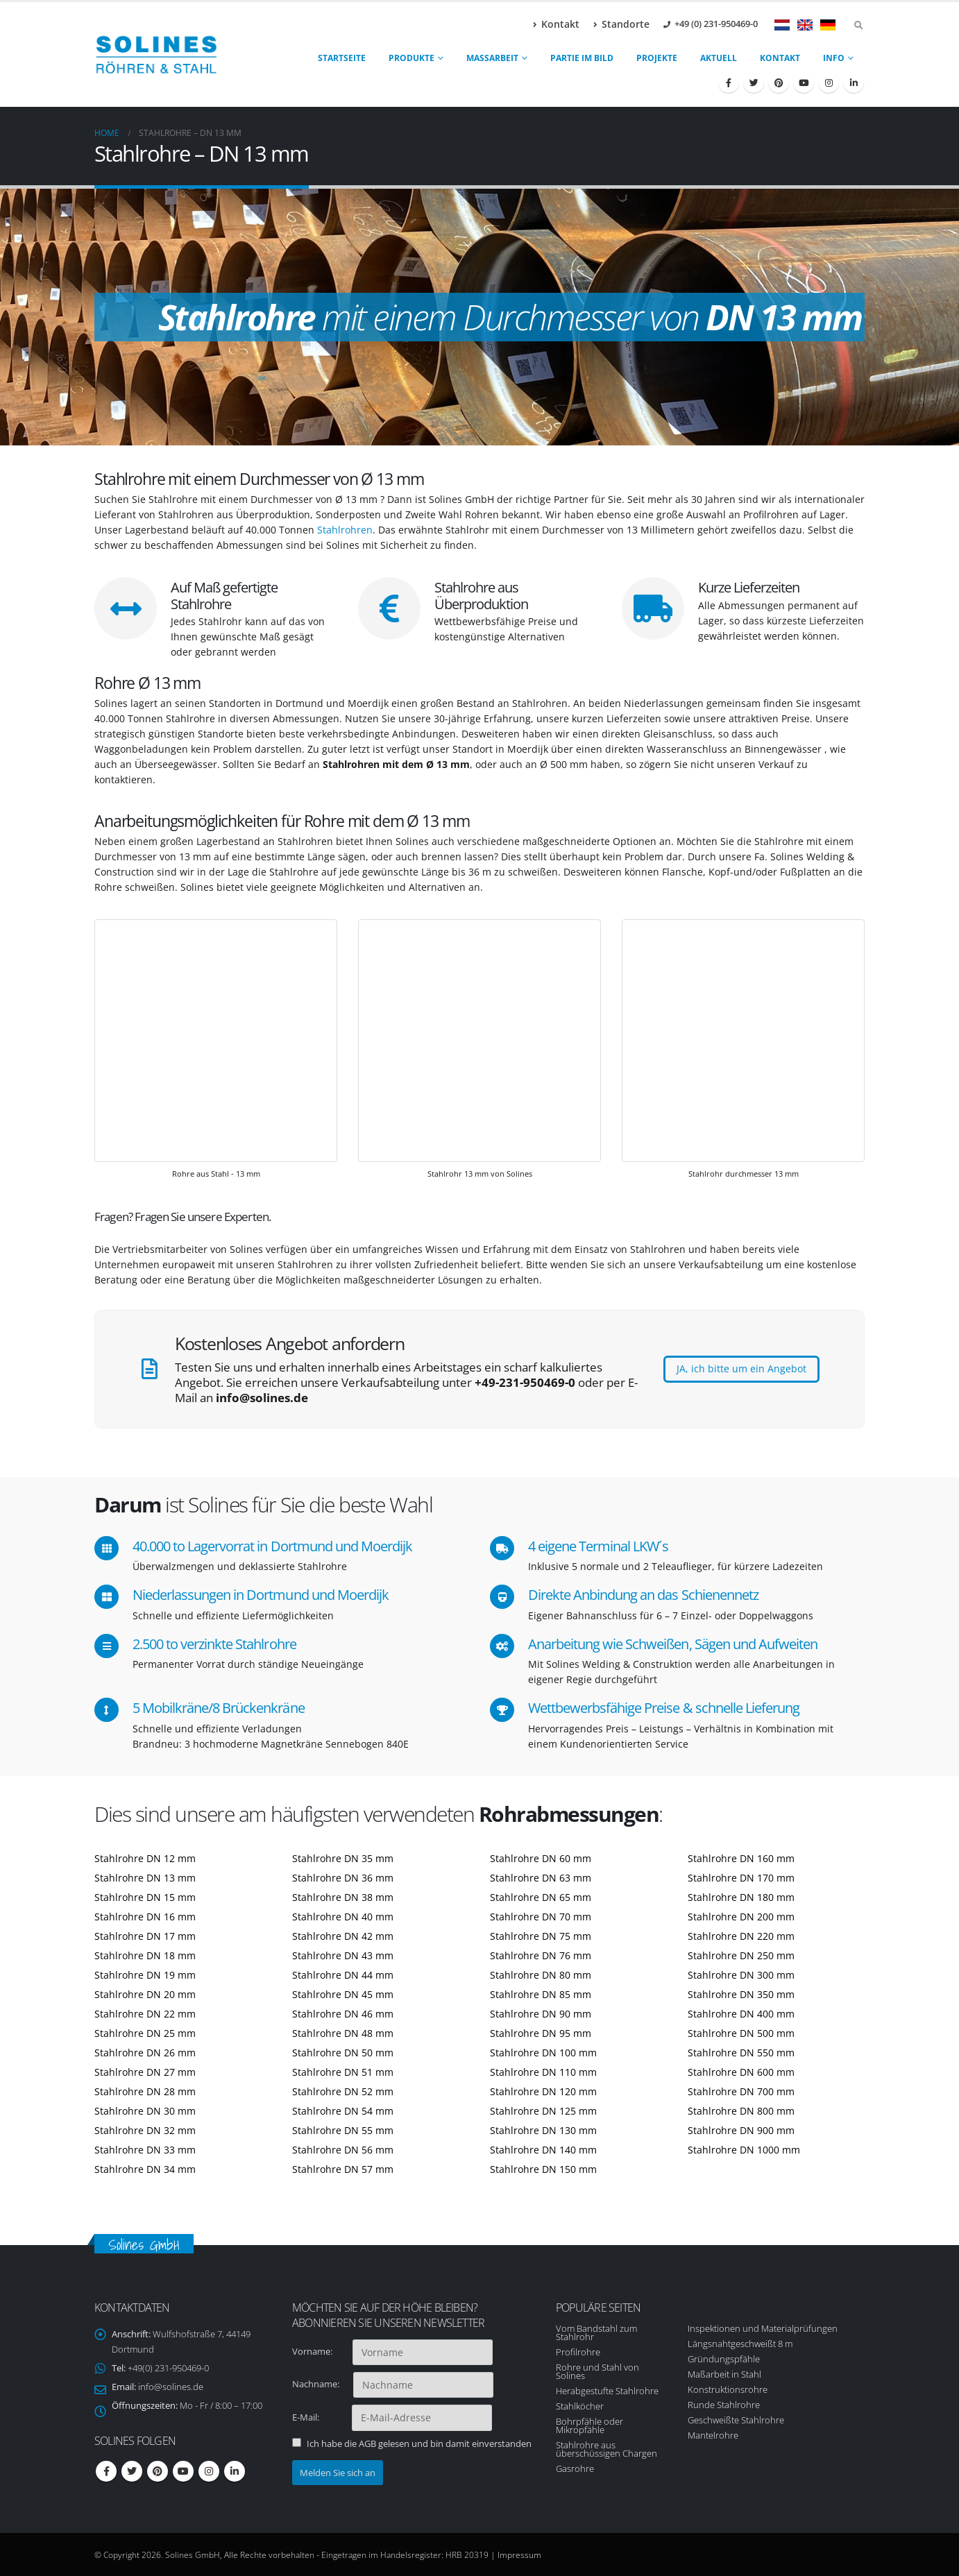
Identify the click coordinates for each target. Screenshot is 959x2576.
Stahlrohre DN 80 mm (540, 1974)
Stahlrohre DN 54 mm (342, 2110)
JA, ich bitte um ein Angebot (741, 1368)
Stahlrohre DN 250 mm (741, 1955)
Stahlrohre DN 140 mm (543, 2149)
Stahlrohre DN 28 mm (145, 2091)
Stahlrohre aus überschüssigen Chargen (606, 2449)
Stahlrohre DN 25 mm (145, 2033)
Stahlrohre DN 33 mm (145, 2149)
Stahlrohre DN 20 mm (145, 1994)
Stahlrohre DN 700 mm (741, 2091)
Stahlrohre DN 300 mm (741, 1974)
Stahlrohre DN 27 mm (145, 2072)
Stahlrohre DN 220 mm (741, 1936)
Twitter (131, 2471)
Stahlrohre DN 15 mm (145, 1897)
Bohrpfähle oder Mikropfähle (589, 2425)
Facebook (106, 2471)
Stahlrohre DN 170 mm (741, 1877)
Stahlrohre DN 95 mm (540, 2033)
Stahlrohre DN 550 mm (741, 2052)
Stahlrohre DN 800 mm (741, 2110)
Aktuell (718, 58)
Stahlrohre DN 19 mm (145, 1974)
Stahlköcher (580, 2406)
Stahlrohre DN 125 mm (543, 2110)
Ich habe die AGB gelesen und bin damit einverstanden (419, 2443)
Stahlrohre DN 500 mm (741, 2033)
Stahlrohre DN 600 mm (741, 2072)
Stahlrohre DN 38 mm (342, 1897)
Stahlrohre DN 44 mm (342, 1974)
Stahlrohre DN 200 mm (741, 1916)
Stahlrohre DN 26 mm (145, 2052)
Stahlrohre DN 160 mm (741, 1858)
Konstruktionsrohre (727, 2389)
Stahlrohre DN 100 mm (543, 2052)
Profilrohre (578, 2352)
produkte (411, 58)
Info (834, 58)
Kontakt (556, 24)
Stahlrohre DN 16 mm (145, 1916)
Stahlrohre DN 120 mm (543, 2091)
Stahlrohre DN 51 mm (342, 2072)
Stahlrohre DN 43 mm (342, 1955)
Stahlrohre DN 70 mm (540, 1916)
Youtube (183, 2471)
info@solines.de (170, 2386)
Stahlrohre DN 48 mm (342, 2033)
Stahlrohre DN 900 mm (741, 2130)
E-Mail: (321, 2417)
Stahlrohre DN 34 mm (145, 2169)
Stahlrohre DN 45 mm (342, 1994)
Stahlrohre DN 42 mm (342, 1936)
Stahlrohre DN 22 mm (145, 2013)
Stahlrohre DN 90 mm (540, 2013)
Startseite (342, 58)
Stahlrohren (345, 529)
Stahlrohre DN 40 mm (342, 1916)
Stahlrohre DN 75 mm (540, 1936)
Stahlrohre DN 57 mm (342, 2169)
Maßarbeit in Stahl (724, 2374)
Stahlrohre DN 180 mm (741, 1897)
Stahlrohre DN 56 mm (342, 2149)
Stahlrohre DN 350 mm (741, 1994)
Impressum (519, 2554)
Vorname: (321, 2351)
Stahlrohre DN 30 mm (145, 2110)
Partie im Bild (581, 58)
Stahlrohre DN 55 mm (342, 2130)
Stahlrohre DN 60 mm (540, 1858)
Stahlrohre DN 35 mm (342, 1858)
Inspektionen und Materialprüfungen (763, 2328)
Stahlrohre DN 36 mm (342, 1877)
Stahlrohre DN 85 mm (540, 1994)
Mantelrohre (713, 2435)
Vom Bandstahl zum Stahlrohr (596, 2332)
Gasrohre (575, 2468)
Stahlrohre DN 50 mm (342, 2052)
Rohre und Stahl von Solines (597, 2371)
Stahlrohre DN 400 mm (741, 2013)
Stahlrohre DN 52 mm (342, 2091)
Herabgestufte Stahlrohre (607, 2391)
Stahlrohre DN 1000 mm (744, 2149)
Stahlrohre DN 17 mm (145, 1936)
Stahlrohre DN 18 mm (145, 1955)
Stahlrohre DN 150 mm (543, 2169)
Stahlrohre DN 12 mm (145, 1858)
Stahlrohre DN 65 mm (540, 1897)
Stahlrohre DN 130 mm (543, 2130)
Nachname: (321, 2384)
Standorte (621, 24)
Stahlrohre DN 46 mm (342, 2013)
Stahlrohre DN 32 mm (145, 2130)
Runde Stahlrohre (724, 2404)
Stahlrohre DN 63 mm (540, 1877)
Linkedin (234, 2471)
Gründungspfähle (724, 2359)
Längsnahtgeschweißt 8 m (740, 2343)
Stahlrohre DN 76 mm (540, 1955)
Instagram (208, 2471)
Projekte (656, 58)
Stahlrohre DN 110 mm (543, 2072)
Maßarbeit (492, 58)
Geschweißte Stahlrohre (736, 2420)
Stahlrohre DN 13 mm (145, 1877)
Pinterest (157, 2471)
